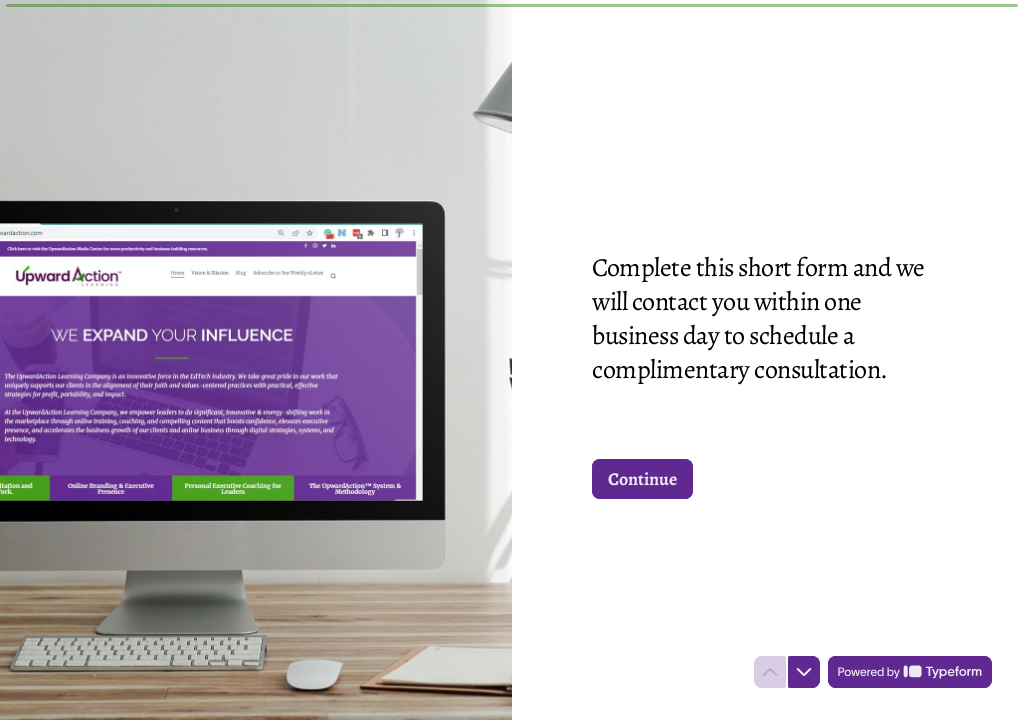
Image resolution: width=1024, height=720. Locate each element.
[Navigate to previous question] (770, 672)
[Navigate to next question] (804, 672)
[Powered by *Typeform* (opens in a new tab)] (910, 672)
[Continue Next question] (642, 479)
